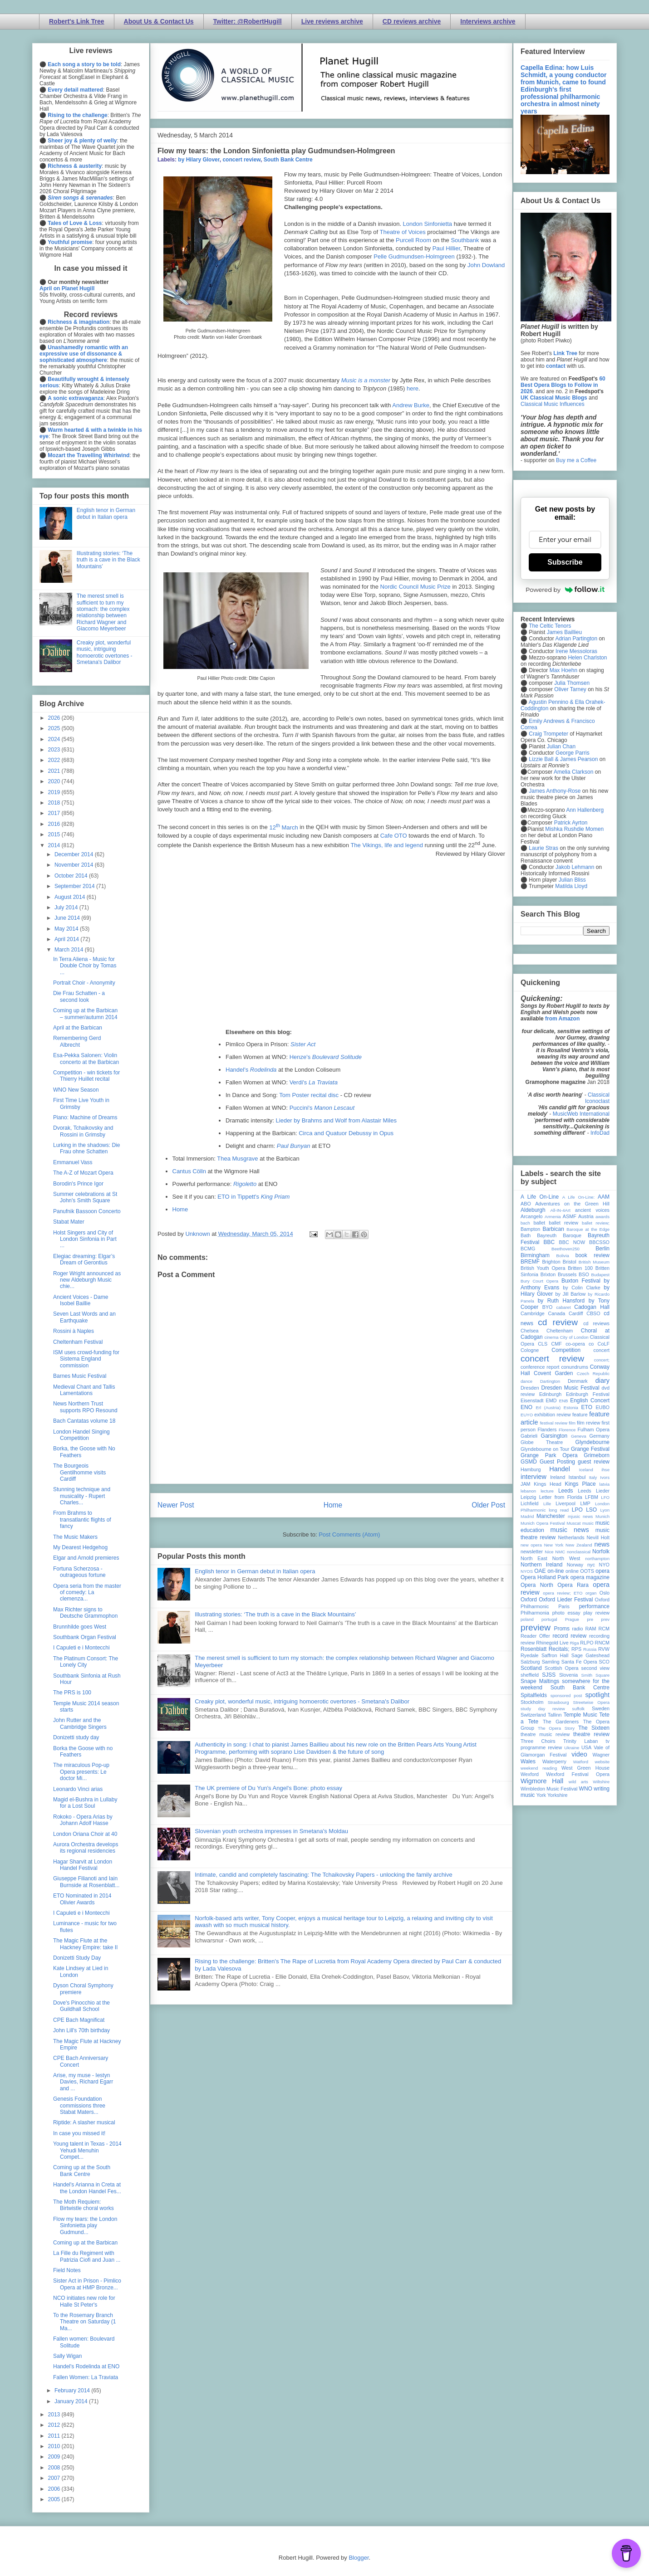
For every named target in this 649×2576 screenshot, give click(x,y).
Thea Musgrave (237, 1158)
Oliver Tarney (570, 689)
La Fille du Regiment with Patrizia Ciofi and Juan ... (86, 2256)
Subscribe (564, 562)
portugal (549, 1619)
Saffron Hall (555, 1655)
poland (527, 1619)
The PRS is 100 (72, 1692)
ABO (526, 1203)
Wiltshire (601, 1781)
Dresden (530, 1387)
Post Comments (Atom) (349, 1534)
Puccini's (322, 1107)
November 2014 (74, 865)
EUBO (602, 1407)
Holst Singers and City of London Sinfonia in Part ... (85, 1239)
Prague (572, 1619)
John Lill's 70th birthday (81, 2030)
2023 (55, 749)
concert (602, 1350)
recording (599, 1636)
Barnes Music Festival (79, 1376)
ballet (539, 1222)
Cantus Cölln (189, 1171)
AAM (604, 1197)
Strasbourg (558, 1702)
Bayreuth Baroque (559, 1235)
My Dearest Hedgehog (80, 1547)
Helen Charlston (587, 657)
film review (588, 1422)
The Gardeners (561, 1721)
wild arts (578, 1781)
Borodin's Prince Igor (78, 1184)
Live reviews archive (332, 21)
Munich (602, 1516)
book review (592, 1255)
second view (595, 1668)
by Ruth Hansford (561, 1301)
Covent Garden (553, 1373)
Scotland (531, 1668)
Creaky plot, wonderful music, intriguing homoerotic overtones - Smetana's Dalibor (302, 1701)
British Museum (594, 1261)
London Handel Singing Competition (81, 1435)
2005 (55, 2499)
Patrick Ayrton (571, 823)
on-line (555, 1571)
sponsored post (566, 1695)
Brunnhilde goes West (79, 1627)
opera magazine (590, 1577)
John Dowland (486, 265)
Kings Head (547, 1484)
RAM (590, 1628)
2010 (55, 2446)
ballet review (563, 1222)
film (572, 1422)
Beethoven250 (565, 1248)
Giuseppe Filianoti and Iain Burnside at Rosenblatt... (86, 1881)
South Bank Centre (288, 159)
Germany (600, 1436)
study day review (543, 1708)
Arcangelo (532, 1216)
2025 (55, 728)
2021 (55, 771)
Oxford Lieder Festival (566, 1599)
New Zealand (578, 1544)
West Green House (585, 1768)
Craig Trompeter (548, 734)
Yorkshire (557, 1795)
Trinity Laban (580, 1741)
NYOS (527, 1571)
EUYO (527, 1414)
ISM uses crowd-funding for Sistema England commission (86, 1359)
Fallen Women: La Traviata (85, 2377)
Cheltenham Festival (78, 1342)
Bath (526, 1235)
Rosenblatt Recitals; (545, 1649)
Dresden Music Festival (570, 1388)
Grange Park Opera (549, 1455)
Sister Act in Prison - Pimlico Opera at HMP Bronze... (87, 2284)
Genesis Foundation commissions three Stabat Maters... (79, 2105)
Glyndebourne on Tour (545, 1449)
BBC (549, 1242)
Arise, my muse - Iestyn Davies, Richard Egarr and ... (83, 2082)
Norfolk (601, 1551)
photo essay (566, 1612)
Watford (580, 1761)
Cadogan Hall (592, 1307)
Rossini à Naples (73, 1331)
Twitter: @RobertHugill (247, 21)
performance (594, 1606)
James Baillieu (564, 632)
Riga (574, 1642)
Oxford (529, 1599)
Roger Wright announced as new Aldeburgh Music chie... (87, 1280)
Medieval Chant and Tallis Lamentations (84, 1390)
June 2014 (67, 918)
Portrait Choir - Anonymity (84, 983)
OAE (540, 1571)
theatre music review (545, 1734)
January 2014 (71, 2401)
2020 (55, 781)
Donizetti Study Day (77, 1958)
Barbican (553, 1229)
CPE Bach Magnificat (78, 2020)
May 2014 (67, 929)
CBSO (593, 1313)
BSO (584, 1274)
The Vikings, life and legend (386, 845)
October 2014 (71, 876)
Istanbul (576, 1477)
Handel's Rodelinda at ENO (86, 2366)
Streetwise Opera (591, 1702)
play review (596, 1612)
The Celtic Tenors (550, 626)
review (528, 1642)
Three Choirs (538, 1741)
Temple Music (580, 1715)
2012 (55, 2425)
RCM (604, 1628)
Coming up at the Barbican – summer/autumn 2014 (85, 1013)
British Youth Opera (543, 1268)
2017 (55, 813)
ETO (586, 1407)
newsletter (532, 1551)
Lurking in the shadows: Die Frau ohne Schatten (86, 1148)
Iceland (586, 1469)
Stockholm (532, 1702)
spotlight (597, 1694)
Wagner (601, 1754)
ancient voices (592, 1210)
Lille (547, 1503)
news (602, 1544)
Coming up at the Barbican (85, 2242)
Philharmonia (535, 1612)
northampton (597, 1558)
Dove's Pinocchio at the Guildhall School (81, 2006)
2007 (55, 2478)
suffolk (578, 1708)
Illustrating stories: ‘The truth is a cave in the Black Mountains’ (275, 1614)
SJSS (549, 1675)
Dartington (550, 1381)
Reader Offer (535, 1636)
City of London (574, 1337)
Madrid (527, 1516)
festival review (554, 1422)
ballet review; (596, 1222)
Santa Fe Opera (579, 1661)
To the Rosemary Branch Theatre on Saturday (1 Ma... (84, 2322)
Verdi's (314, 1082)
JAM (526, 1484)
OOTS (587, 1571)
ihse (605, 1469)
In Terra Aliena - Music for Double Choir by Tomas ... (85, 966)
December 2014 (74, 854)
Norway (575, 1564)
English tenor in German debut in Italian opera (255, 1571)
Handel (559, 1469)
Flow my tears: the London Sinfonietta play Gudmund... (85, 2225)
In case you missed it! (79, 2133)
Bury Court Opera (539, 1280)
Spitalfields (534, 1695)
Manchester (550, 1516)
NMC (560, 1551)
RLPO (586, 1642)
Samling (551, 1661)
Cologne (530, 1350)
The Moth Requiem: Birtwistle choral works (83, 2205)
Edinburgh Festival (588, 1394)
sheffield (530, 1675)
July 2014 (66, 907)
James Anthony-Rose (554, 791)
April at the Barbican (77, 1028)
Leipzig (528, 1497)
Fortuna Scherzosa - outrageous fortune (79, 1572)
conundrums (574, 1367)
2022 (55, 760)
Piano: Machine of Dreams (85, 1117)
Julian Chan (561, 746)
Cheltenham (559, 1330)
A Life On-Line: (578, 1197)
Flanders (547, 1429)
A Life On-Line (540, 1197)
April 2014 (67, 939)
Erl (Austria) (548, 1407)
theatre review (591, 1734)
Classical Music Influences (553, 404)
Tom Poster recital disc (309, 1095)
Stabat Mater (68, 1222)
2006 (55, 2489)
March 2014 (69, 949)
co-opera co (579, 1344)
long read (559, 1510)
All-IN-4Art (560, 1210)
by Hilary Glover (198, 159)
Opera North (537, 1585)
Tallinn (555, 1714)
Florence (567, 1429)
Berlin (602, 1248)
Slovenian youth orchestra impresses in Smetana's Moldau (271, 1831)
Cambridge (533, 1313)
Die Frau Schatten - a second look (79, 996)
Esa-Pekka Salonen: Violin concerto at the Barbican (86, 1058)
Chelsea (530, 1330)
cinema (552, 1337)
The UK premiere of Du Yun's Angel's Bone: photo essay (268, 1788)
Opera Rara (573, 1585)
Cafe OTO (393, 835)
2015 (55, 834)
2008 (55, 2467)
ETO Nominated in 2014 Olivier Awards (82, 1899)
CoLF (604, 1344)
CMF (556, 1344)
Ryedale (530, 1655)
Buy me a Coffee (576, 460)
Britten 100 (580, 1268)
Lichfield (530, 1503)
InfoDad (600, 1133)
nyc (591, 1564)
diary (602, 1380)
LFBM (591, 1497)
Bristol (569, 1261)
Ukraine (571, 1747)
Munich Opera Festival (543, 1523)
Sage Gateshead (590, 1655)
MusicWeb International (581, 1114)
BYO (547, 1307)
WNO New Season (76, 1090)
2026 (55, 718)
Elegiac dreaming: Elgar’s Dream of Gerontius (84, 1259)
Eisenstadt (532, 1400)
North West (566, 1558)
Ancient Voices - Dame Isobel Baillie (80, 1300)
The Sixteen (594, 1728)
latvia (605, 1484)
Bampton (530, 1229)
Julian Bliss (572, 880)
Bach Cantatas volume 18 (84, 1421)
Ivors (605, 1477)
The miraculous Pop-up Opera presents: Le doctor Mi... (81, 1771)
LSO (591, 1510)
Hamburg (531, 1469)
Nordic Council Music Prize (415, 586)
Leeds (565, 1491)
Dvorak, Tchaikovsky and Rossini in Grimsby (83, 1131)
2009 (55, 2457)
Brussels (567, 1274)
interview (533, 1476)
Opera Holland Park (545, 1577)
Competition (565, 1350)
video (579, 1754)
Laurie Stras (542, 848)
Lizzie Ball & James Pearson (563, 759)
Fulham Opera (594, 1429)
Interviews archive (487, 21)
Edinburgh (550, 1394)
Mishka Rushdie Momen (574, 829)
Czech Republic (593, 1373)
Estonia (571, 1407)
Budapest (600, 1274)
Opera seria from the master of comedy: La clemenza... (87, 1592)
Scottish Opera (561, 1668)
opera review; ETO (562, 1592)
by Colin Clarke (581, 1287)
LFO (605, 1497)
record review (569, 1636)
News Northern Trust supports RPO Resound (85, 1406)
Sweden (601, 1708)
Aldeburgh (533, 1210)
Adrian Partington (576, 638)
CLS (542, 1344)
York (541, 1795)
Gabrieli (529, 1436)
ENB (563, 1400)
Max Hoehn (563, 670)
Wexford (530, 1774)
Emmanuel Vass (72, 1162)
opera (602, 1571)
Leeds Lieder (594, 1490)
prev (605, 1619)
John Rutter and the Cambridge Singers (80, 1723)
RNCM (602, 1642)
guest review (594, 1462)
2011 (55, 2436)
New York (554, 1544)
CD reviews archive (412, 21)
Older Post (488, 1505)
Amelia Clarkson (573, 772)
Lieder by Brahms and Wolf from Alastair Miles (336, 1120)
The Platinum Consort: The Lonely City (85, 1661)
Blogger (359, 2557)
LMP (585, 1503)
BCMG (528, 1248)
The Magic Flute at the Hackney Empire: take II (85, 1943)
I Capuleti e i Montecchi (81, 1647)
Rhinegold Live (552, 1642)
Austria (586, 1216)
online (572, 1571)
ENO (526, 1407)
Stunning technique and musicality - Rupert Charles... (81, 1496)
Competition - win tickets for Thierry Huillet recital (86, 1075)
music (588, 1523)
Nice (549, 1551)
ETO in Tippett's (253, 1196)
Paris (564, 1606)
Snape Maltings (540, 1681)
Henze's (326, 1057)
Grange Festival (590, 1449)
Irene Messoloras (576, 651)
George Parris (573, 753)
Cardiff (576, 1313)
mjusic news (580, 1516)
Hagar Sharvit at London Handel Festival (82, 1865)
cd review (558, 1322)
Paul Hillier (446, 248)
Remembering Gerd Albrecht (77, 1041)
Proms (562, 1628)
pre (590, 1619)
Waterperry (554, 1761)
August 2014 (70, 897)
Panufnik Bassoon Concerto (87, 1211)
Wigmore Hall (542, 1781)
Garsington (554, 1436)
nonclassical (578, 1551)
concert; (602, 1359)
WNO (585, 1789)
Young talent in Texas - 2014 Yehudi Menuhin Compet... (87, 2150)
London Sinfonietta (427, 223)
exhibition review (552, 1414)
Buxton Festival (580, 1281)
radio (577, 1628)
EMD (551, 1400)
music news (569, 1529)
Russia (589, 1649)
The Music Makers (75, 1537)
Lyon (605, 1510)
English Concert (590, 1400)
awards (602, 1216)
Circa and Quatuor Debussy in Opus (346, 1133)
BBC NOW (572, 1242)
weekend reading (539, 1768)
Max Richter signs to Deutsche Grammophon (85, 1612)
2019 (55, 792)
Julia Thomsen (572, 683)
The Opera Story (556, 1728)
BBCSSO (599, 1242)
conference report (540, 1367)
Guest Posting (557, 1462)
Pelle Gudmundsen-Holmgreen (414, 256)
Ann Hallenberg (585, 810)
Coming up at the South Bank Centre (81, 2170)
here (412, 388)
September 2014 (75, 886)
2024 (55, 739)
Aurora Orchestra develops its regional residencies (85, 1847)
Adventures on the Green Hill (572, 1203)
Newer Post (175, 1505)
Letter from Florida (560, 1497)
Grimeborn (597, 1455)
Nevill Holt (598, 1537)
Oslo (605, 1592)
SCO (604, 1661)
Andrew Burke (410, 405)
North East (534, 1558)
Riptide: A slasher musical (84, 2122)
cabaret (563, 1307)
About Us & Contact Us (159, 21)
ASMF (569, 1216)
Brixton (548, 1274)
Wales (528, 1761)
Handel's (251, 1069)
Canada (556, 1313)
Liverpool (565, 1503)
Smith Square (595, 1675)
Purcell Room (413, 240)
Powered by (565, 589)
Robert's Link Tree (76, 21)
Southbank (465, 240)
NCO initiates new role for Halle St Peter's (84, 2301)
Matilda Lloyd (571, 886)
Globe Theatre (542, 1442)
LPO (577, 1510)
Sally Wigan (67, 2356)
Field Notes (67, 2270)
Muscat (573, 1523)
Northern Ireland (542, 1564)
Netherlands (571, 1537)
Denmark (578, 1381)
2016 (55, 824)
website (602, 1761)
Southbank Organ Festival (84, 1637)
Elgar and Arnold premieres (86, 1558)
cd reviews (596, 1323)
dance (526, 1381)
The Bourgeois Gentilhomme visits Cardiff (79, 1472)
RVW (604, 1649)
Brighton (551, 1261)
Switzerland (533, 1714)
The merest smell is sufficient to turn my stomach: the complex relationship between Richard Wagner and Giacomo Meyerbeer (103, 612)
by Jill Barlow (571, 1294)
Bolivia (562, 1255)
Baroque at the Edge (588, 1229)
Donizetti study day (76, 1737)
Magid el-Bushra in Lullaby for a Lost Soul (85, 1802)
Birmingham (535, 1255)
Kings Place (580, 1484)
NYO (604, 1564)
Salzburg (530, 1661)
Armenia (553, 1216)
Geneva (578, 1436)
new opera (531, 1544)
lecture (547, 1490)
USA (586, 1747)
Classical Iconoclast (597, 1098)
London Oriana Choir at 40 (85, 1834)
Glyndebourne (592, 1442)
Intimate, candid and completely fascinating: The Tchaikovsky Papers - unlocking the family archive (323, 1874)
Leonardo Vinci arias (78, 1789)
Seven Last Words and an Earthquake (84, 1317)
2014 (55, 845)
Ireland (557, 1477)
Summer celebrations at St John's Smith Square (85, 1197)
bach (525, 1222)
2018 (55, 803)
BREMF (530, 1262)
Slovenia (568, 1675)
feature (580, 1414)
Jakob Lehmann (575, 867)
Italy (593, 1477)
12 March (283, 827)
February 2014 (72, 2390)
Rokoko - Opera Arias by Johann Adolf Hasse (83, 1820)
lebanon (528, 1490)
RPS (576, 1649)
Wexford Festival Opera (578, 1774)
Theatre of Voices (403, 232)
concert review (241, 159)
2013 (55, 2414)
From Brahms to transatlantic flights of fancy (82, 1519)
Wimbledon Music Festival (549, 1788)
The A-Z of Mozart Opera (83, 1173)
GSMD (529, 1462)
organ (591, 1592)
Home (180, 1209)
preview (536, 1627)
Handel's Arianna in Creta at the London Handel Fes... (87, 2187)
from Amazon (562, 1018)
